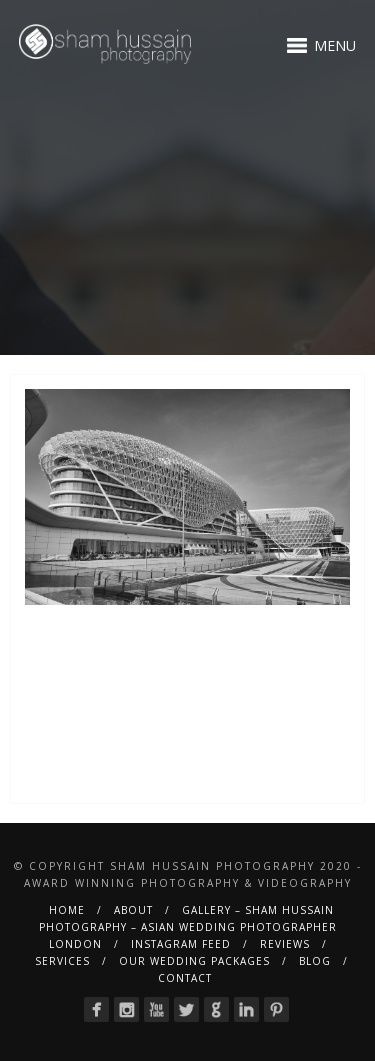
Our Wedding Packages (194, 961)
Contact (185, 978)
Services (62, 961)
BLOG (315, 961)
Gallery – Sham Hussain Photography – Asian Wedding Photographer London (188, 927)
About (133, 910)
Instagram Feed (181, 944)
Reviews (285, 944)
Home (67, 910)
